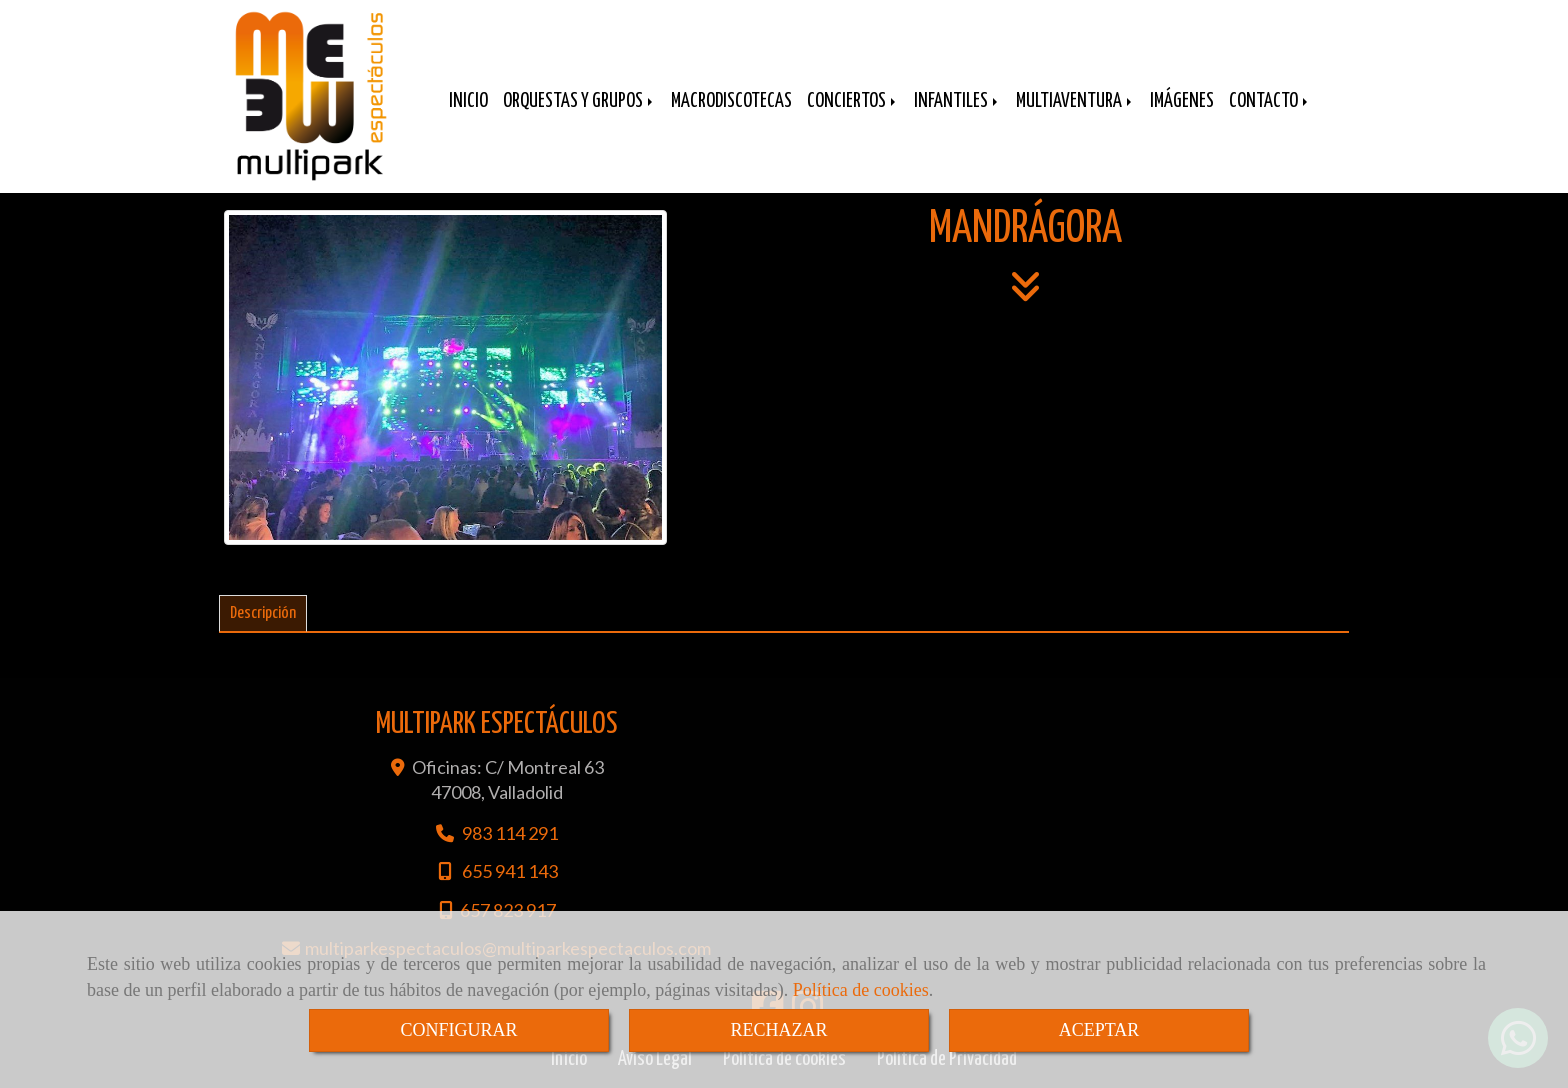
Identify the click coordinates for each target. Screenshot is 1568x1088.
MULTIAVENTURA (1075, 101)
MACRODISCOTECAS (731, 101)
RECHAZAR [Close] (778, 1030)
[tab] (263, 613)
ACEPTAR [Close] (1099, 1030)
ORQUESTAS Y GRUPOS (579, 101)
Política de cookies (861, 990)
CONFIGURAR (458, 1030)
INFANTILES (957, 101)
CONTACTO (1270, 101)
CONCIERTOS (853, 101)
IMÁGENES (1182, 101)
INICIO (468, 101)
